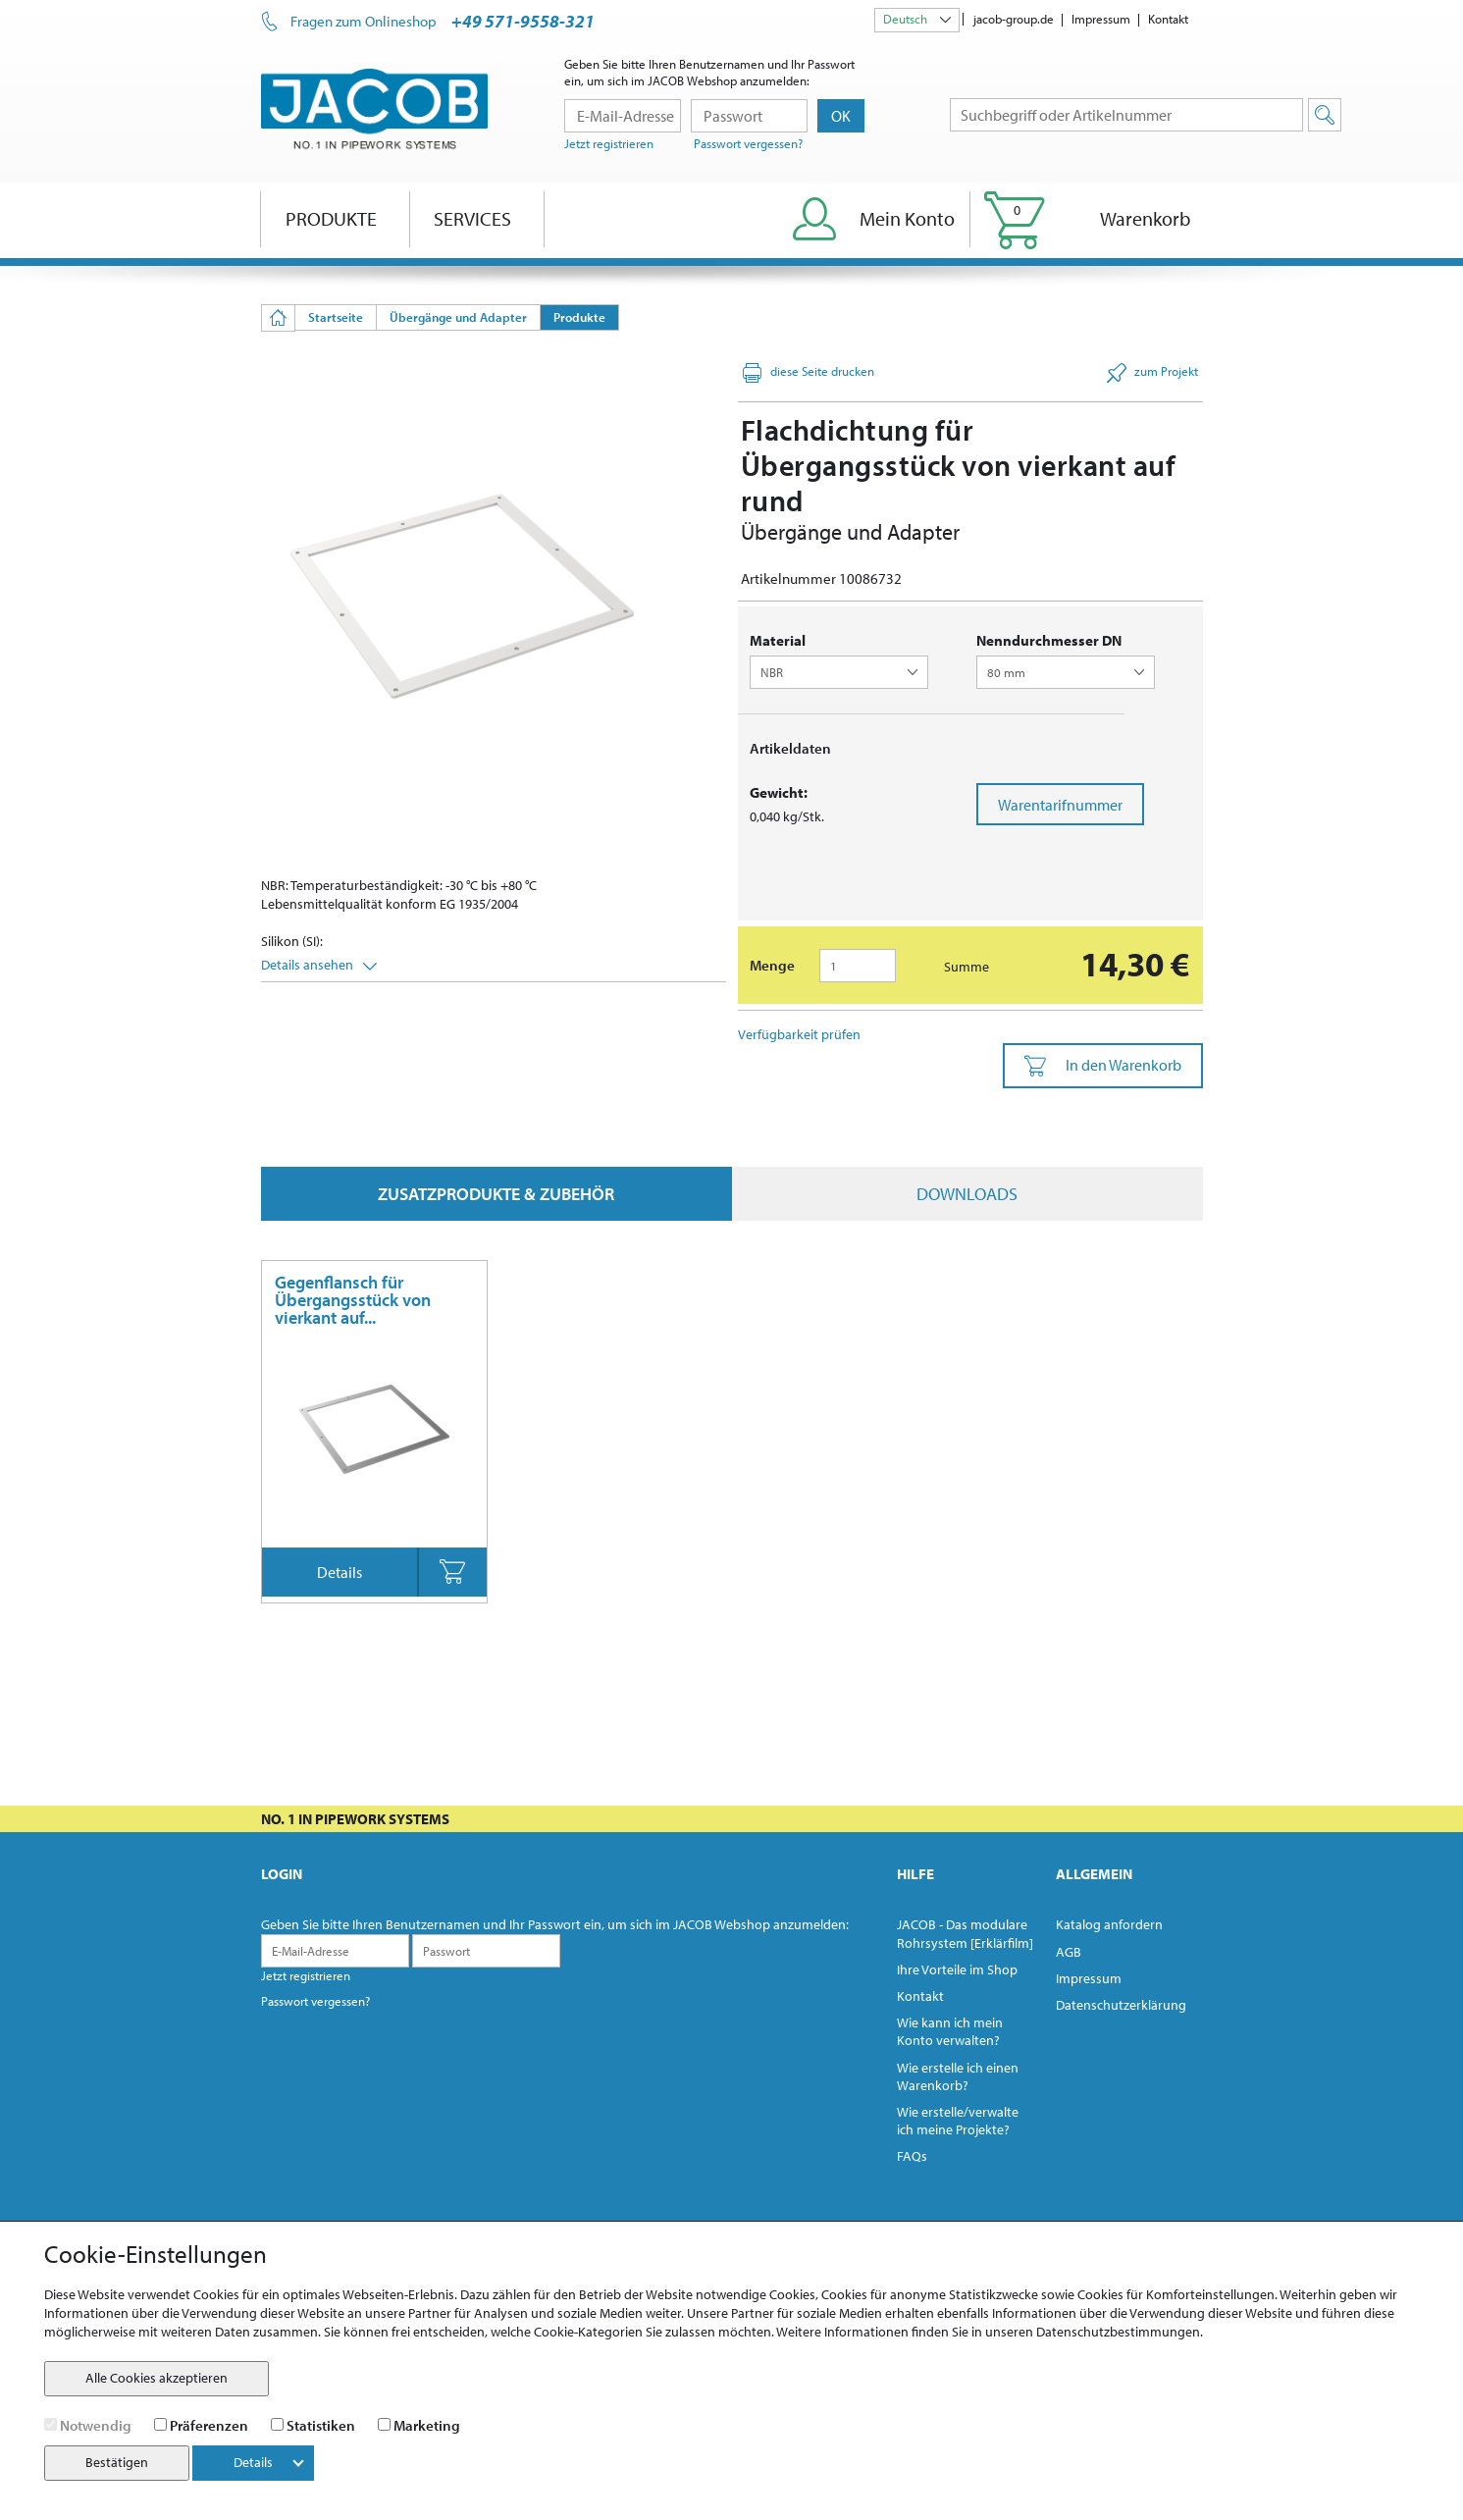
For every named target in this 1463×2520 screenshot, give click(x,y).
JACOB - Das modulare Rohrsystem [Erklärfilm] (965, 1933)
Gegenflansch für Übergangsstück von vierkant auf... (353, 1300)
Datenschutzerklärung (1121, 2005)
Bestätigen (116, 2462)
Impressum (1100, 18)
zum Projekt (1152, 373)
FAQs (912, 2156)
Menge (772, 965)
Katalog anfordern (1109, 1924)
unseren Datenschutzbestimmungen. (1094, 2331)
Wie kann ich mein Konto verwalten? (950, 2031)
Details (339, 1572)
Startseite (335, 317)
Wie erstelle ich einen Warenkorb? (958, 2076)
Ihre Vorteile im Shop (957, 1969)
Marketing (426, 2425)
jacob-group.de (1013, 18)
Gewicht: (779, 792)
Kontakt (1168, 18)
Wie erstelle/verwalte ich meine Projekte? (958, 2120)
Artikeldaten (790, 748)
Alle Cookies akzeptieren (156, 2378)
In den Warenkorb (1102, 1065)
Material (778, 640)
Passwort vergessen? (748, 143)
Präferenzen (209, 2425)
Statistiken (321, 2425)
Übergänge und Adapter (458, 317)
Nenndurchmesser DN (1049, 640)
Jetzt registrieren (608, 143)
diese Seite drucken (808, 373)
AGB (1068, 1952)
